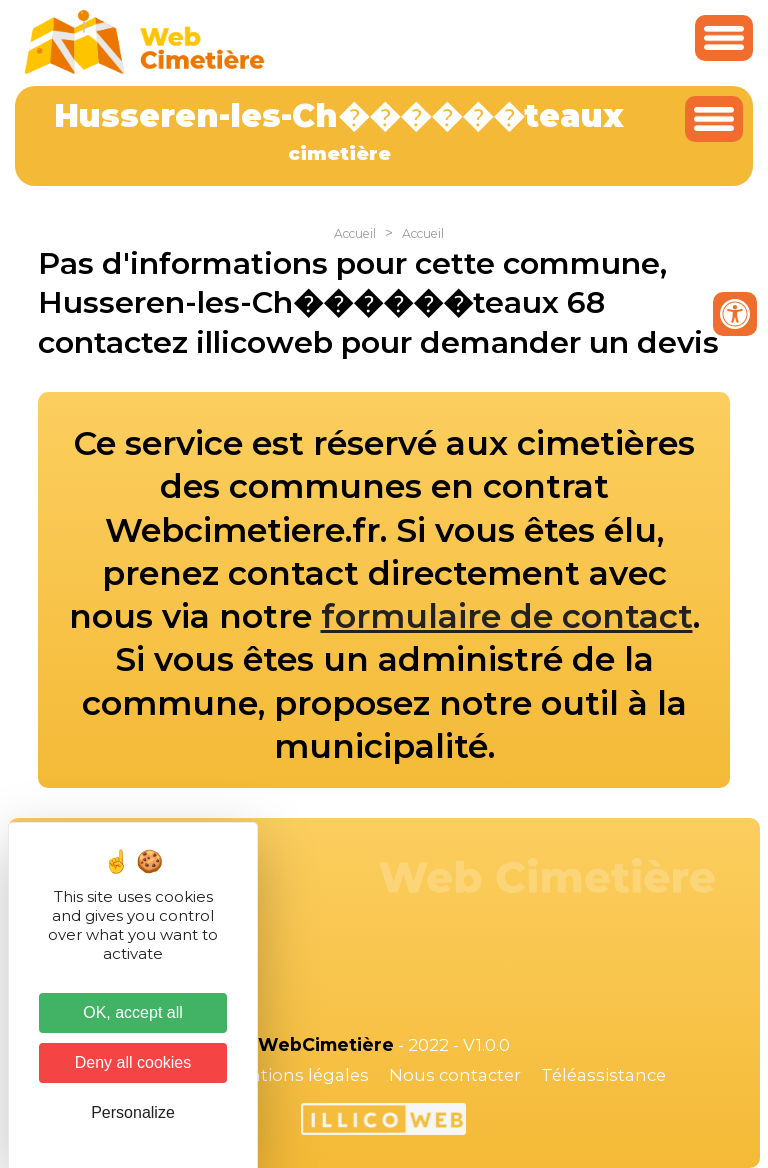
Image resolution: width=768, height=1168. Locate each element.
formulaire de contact (507, 616)
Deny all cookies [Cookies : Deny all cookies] (133, 1062)
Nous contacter (455, 1075)
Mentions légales (296, 1075)
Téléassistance (603, 1075)
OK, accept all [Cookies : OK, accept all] (133, 1012)
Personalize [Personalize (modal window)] (133, 1112)
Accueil (355, 233)
